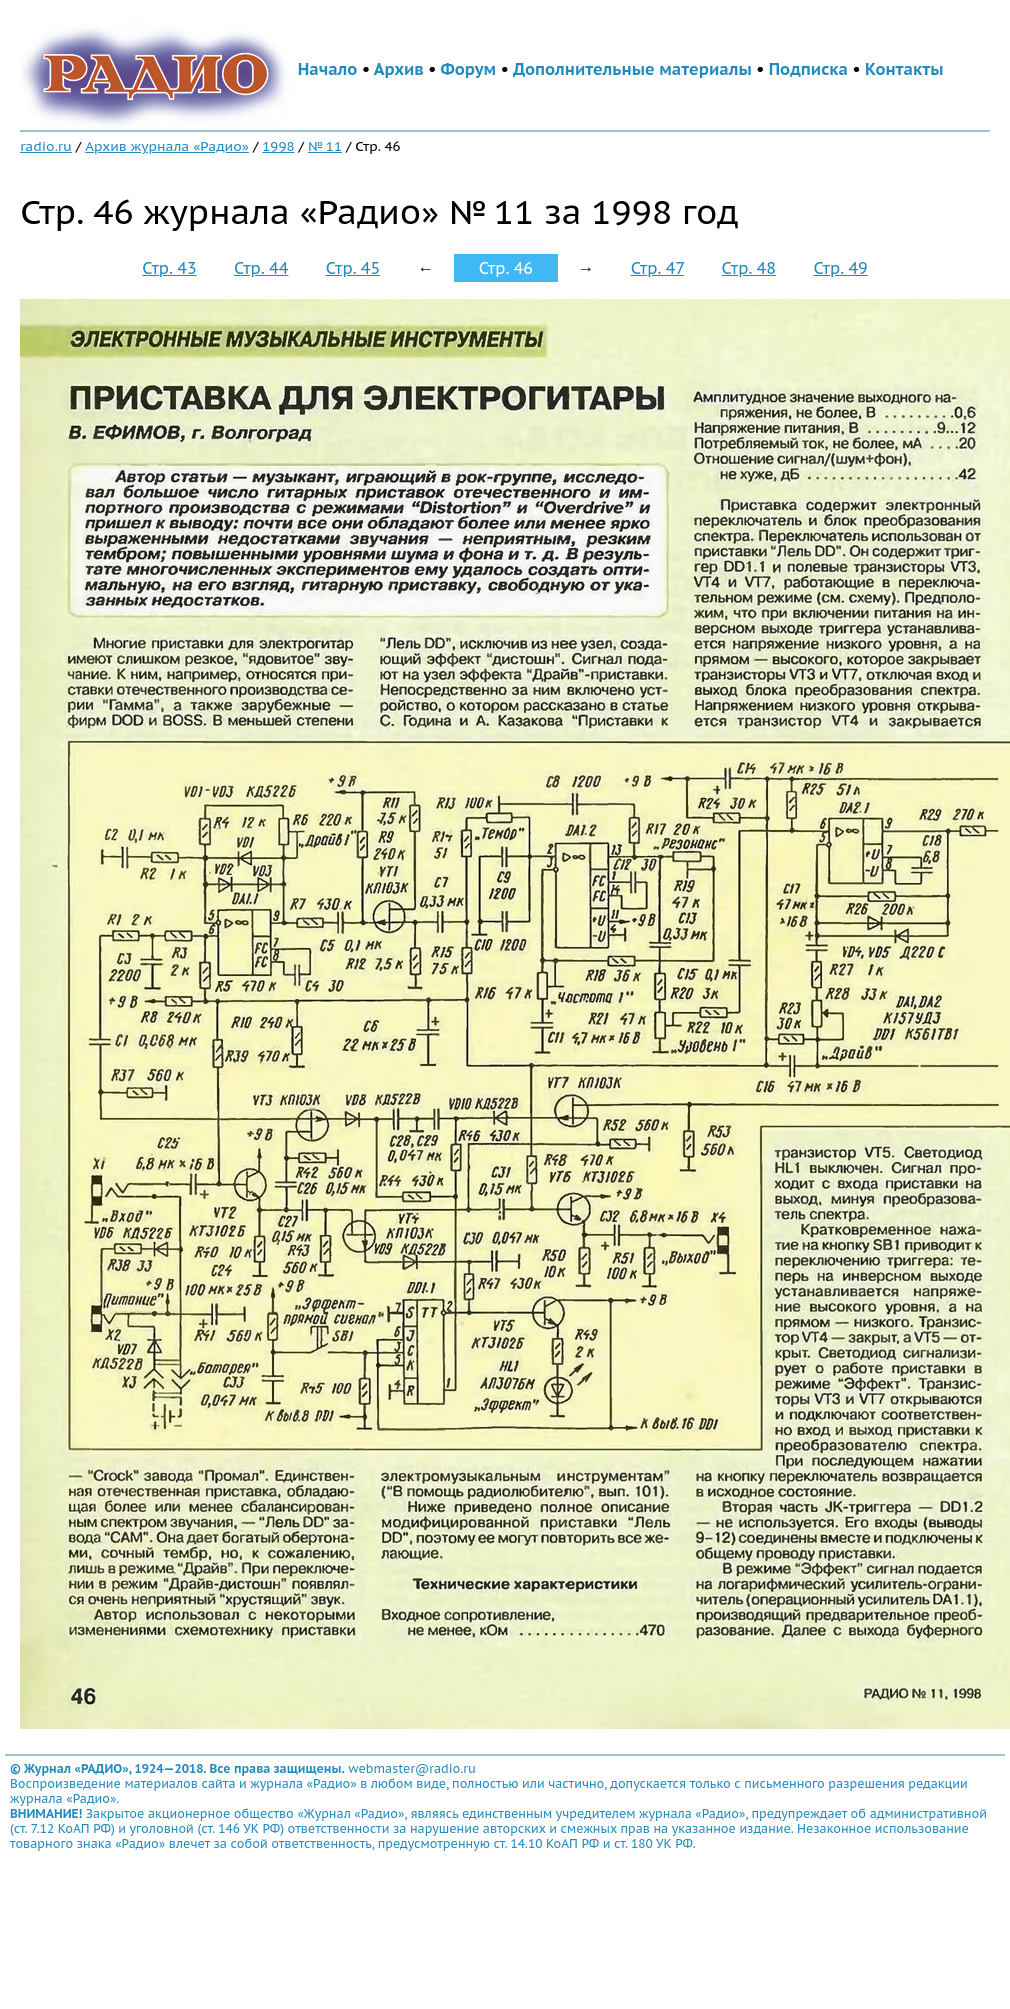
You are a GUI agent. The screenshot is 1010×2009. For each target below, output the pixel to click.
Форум (469, 69)
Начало (328, 69)
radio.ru (46, 146)
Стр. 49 (840, 268)
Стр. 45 (353, 268)
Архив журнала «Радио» (167, 146)
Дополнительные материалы (632, 69)
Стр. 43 (169, 268)
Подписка (808, 69)
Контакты (904, 69)
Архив (399, 69)
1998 (278, 146)
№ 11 (325, 146)
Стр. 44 (261, 268)
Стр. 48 (749, 268)
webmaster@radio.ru (412, 1768)
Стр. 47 (658, 268)
